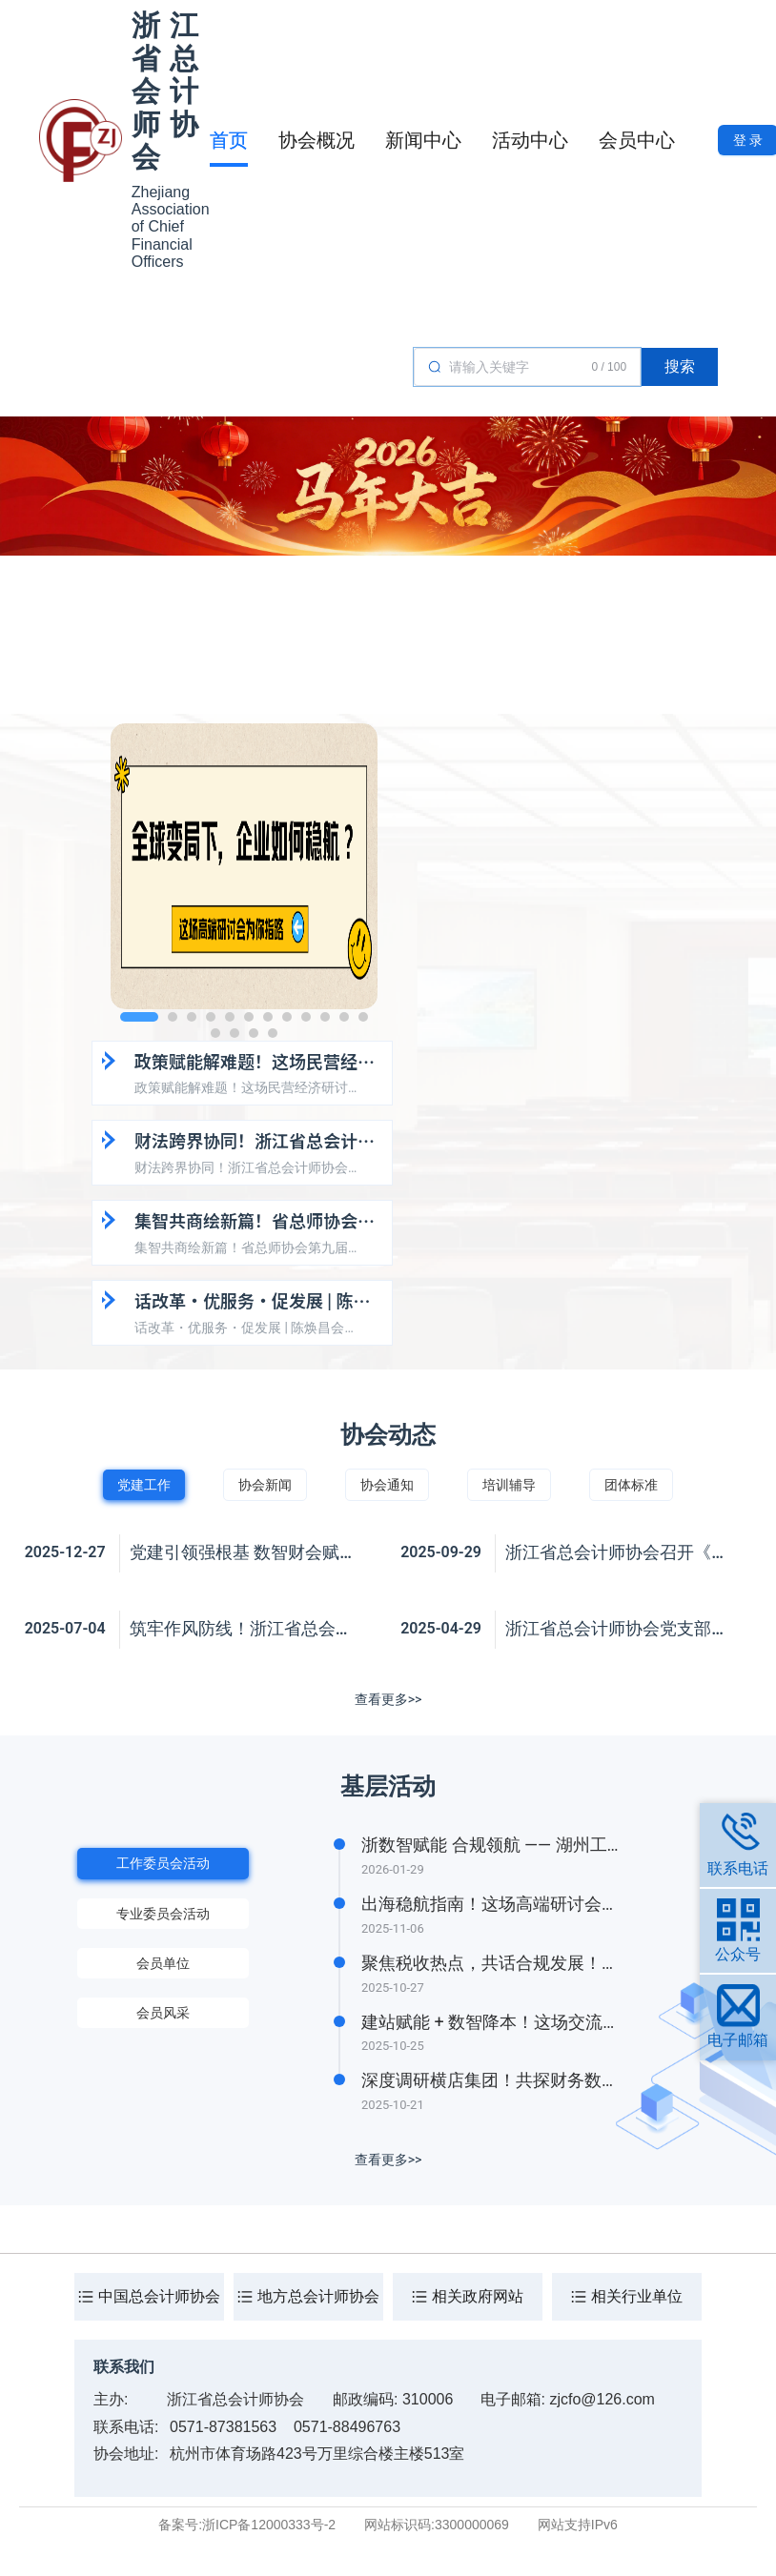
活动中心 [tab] (530, 140)
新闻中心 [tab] (423, 140)
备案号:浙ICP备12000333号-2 (247, 2524)
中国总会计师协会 (159, 2296)
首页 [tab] (229, 140)
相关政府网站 (477, 2296)
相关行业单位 (637, 2296)
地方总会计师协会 (318, 2296)
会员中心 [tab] (637, 140)
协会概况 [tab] (316, 140)
